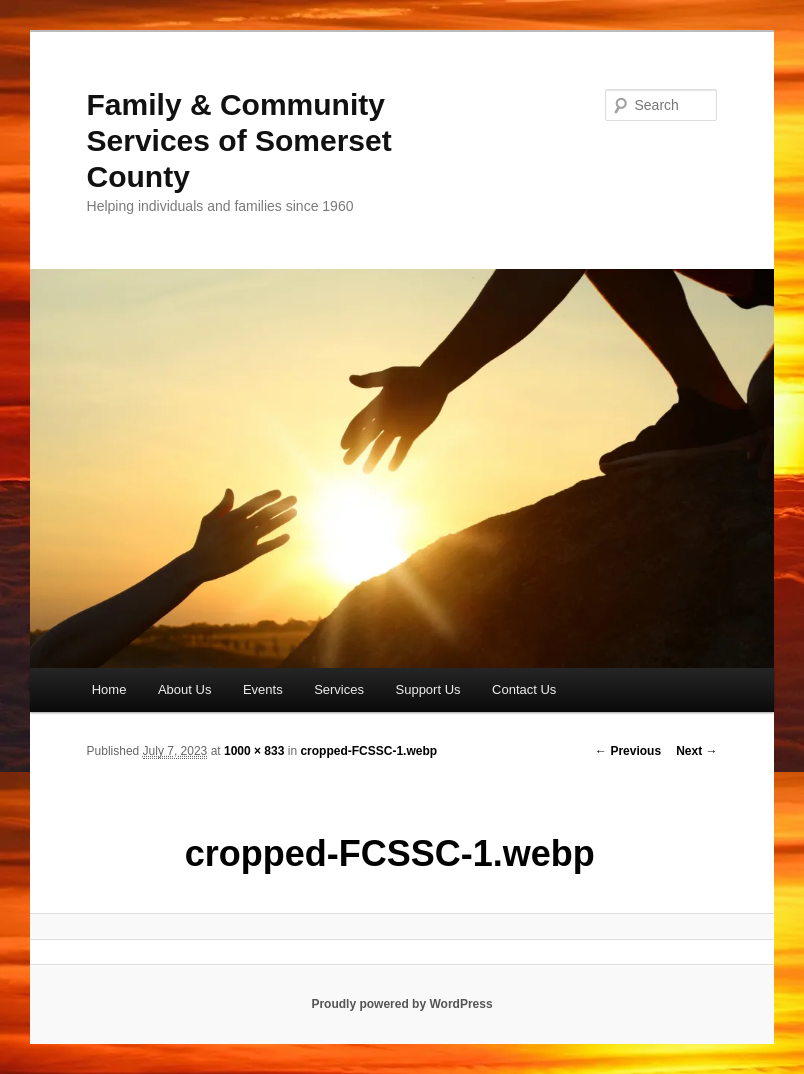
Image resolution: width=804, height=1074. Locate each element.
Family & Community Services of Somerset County (239, 140)
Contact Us (524, 689)
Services (339, 689)
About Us (184, 689)
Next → (696, 751)
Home (109, 689)
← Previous (628, 751)
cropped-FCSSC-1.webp (368, 751)
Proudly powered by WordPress (401, 1004)
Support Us (428, 689)
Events (263, 689)
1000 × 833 (254, 751)
